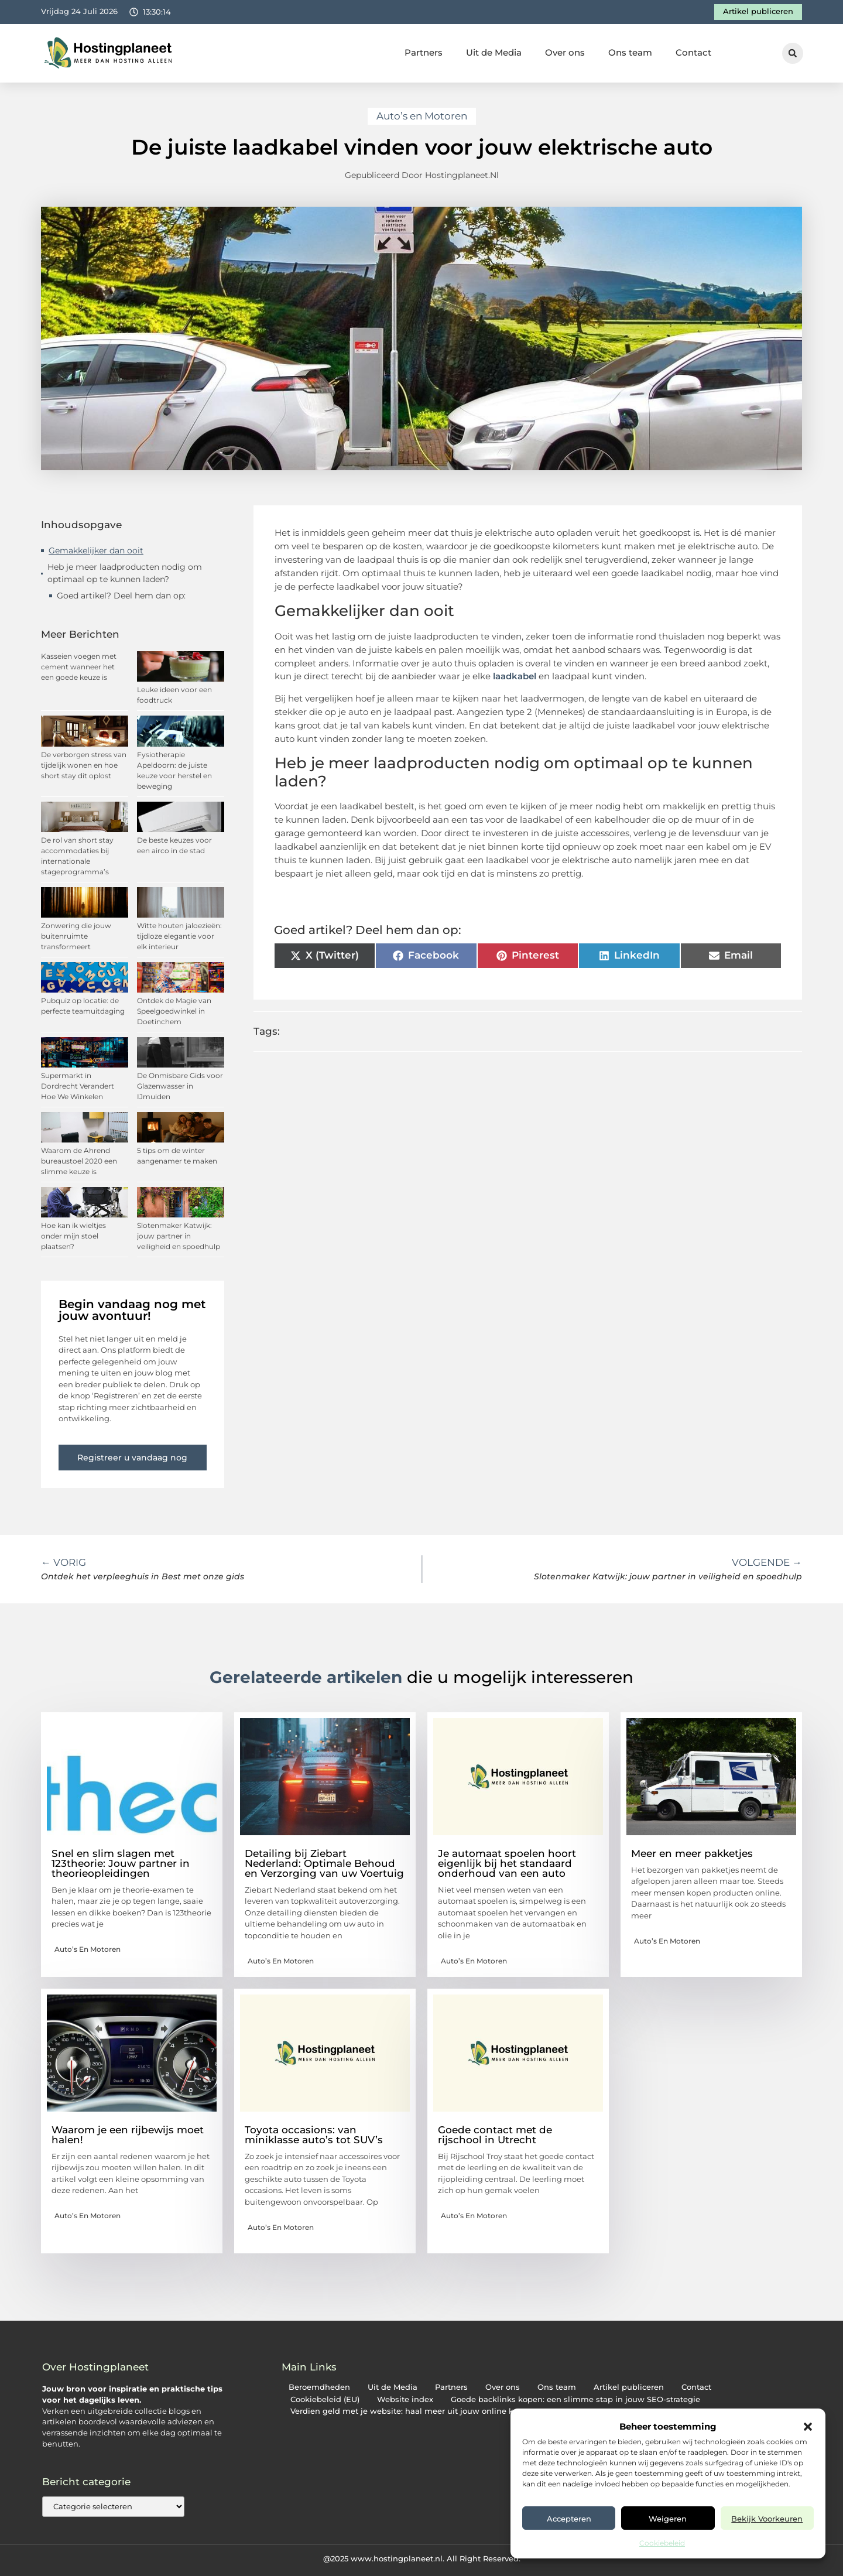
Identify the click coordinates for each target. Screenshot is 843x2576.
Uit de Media (494, 52)
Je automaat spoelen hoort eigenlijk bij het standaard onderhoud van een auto (507, 1863)
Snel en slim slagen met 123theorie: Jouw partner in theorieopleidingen (121, 1863)
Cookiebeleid (662, 2543)
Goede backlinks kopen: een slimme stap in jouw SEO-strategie (575, 2399)
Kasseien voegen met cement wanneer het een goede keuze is (78, 667)
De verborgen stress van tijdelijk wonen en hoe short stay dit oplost (83, 765)
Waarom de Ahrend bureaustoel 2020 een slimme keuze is (79, 1161)
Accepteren (569, 2518)
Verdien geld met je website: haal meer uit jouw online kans (408, 2411)
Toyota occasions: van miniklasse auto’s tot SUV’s (314, 2135)
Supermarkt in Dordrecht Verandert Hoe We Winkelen (77, 1086)
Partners (424, 52)
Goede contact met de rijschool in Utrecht (495, 2135)
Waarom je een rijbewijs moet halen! (128, 2135)
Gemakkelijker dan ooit (96, 550)
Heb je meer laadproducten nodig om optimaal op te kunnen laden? (124, 573)
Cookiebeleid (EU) (324, 2399)
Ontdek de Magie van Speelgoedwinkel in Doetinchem (174, 1011)
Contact (693, 52)
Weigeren (668, 2518)
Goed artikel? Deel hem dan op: (121, 595)
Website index (405, 2399)
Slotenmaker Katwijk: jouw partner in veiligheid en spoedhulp (178, 1236)
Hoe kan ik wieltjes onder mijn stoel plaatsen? (73, 1236)
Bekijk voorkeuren (767, 2518)
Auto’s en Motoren (421, 116)
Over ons (565, 52)
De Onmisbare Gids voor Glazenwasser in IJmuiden (180, 1086)
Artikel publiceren (629, 2387)
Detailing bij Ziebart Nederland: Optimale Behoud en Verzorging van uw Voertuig (324, 1863)
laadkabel (514, 676)
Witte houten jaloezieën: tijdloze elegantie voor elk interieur (179, 936)
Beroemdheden (319, 2387)
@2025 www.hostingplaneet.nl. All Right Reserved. (421, 2558)
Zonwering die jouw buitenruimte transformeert (76, 936)
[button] (808, 2427)
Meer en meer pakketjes (692, 1853)
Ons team (630, 52)
